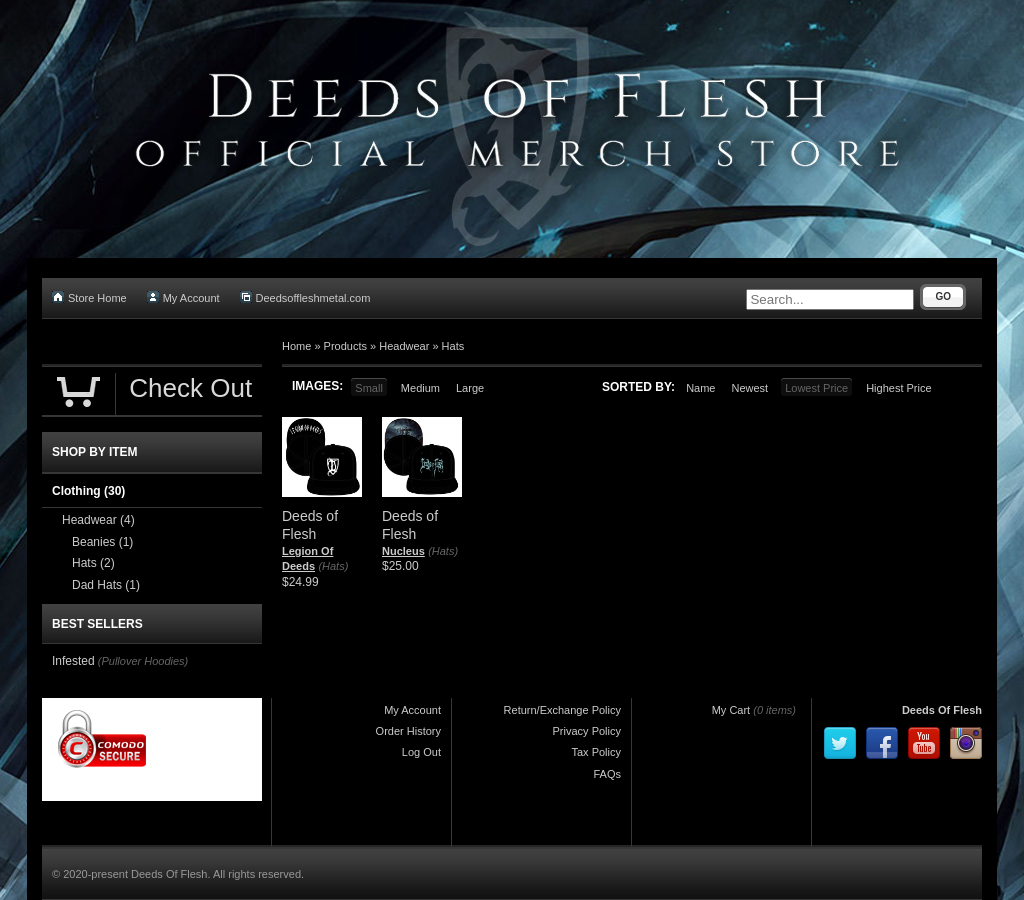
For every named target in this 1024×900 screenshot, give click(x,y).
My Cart (731, 710)
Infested (73, 661)
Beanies (102, 542)
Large (470, 388)
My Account (183, 297)
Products (345, 346)
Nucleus (403, 551)
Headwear (404, 346)
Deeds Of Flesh (942, 710)
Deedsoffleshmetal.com (305, 297)
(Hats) (333, 566)
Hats (453, 346)
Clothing (88, 491)
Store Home (89, 297)
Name (700, 388)
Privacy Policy (587, 731)
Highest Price (898, 388)
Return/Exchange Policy (562, 710)
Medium (420, 388)
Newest (749, 388)
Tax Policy (596, 752)
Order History (408, 731)
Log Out (421, 752)
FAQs (607, 774)
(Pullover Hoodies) (143, 661)
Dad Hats (106, 585)
